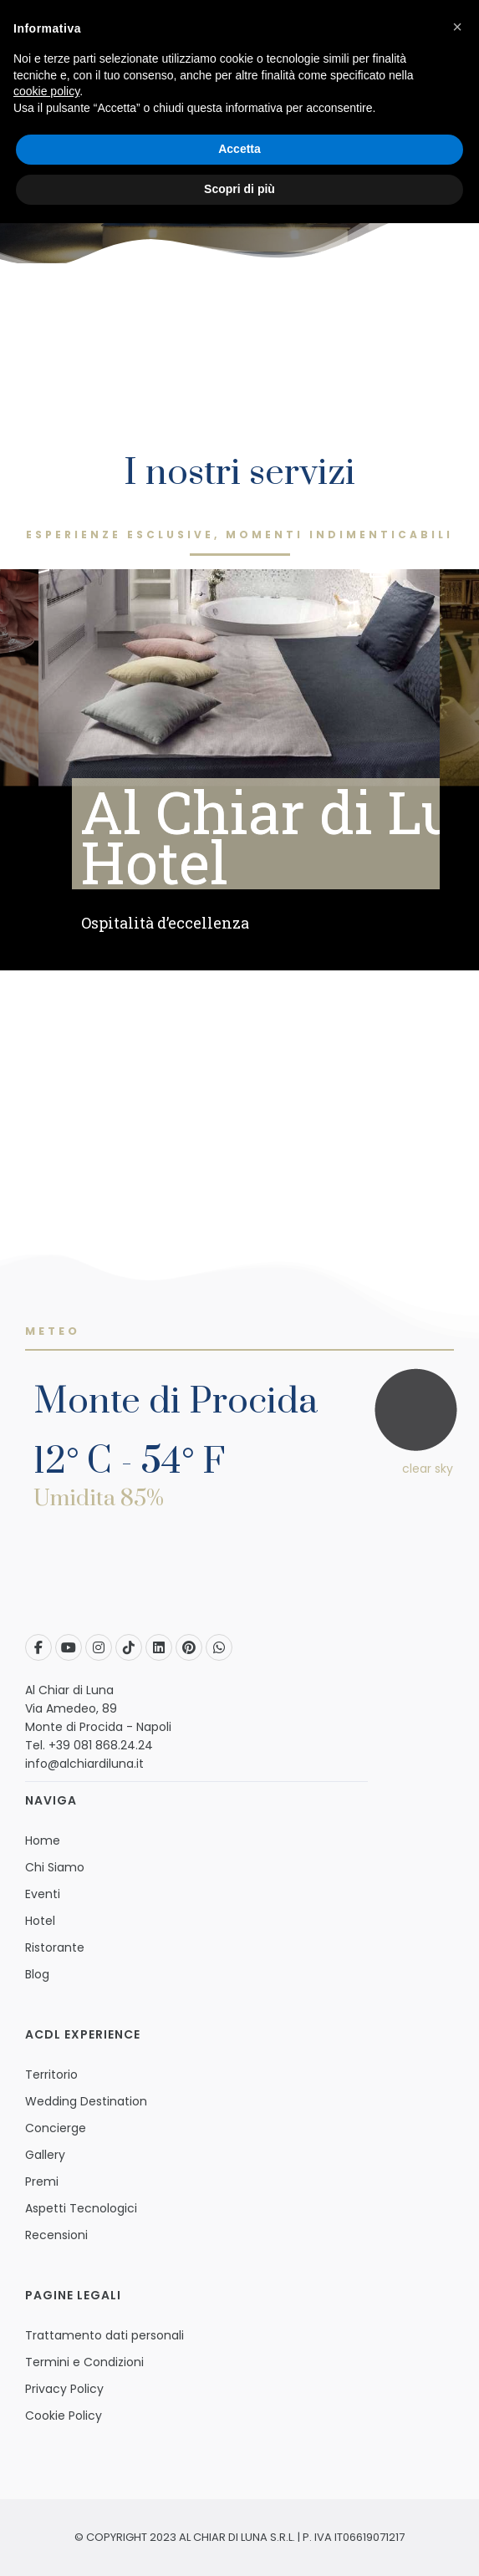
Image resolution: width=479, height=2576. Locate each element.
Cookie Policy (63, 2415)
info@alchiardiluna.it (84, 1763)
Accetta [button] (239, 148)
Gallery (45, 2154)
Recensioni (56, 2235)
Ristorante (54, 1947)
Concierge (55, 2128)
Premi (42, 2181)
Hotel (40, 1920)
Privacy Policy (64, 2388)
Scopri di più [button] (239, 189)
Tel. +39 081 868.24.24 (89, 1745)
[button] (457, 26)
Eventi (42, 1894)
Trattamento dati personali (104, 2335)
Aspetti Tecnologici (81, 2208)
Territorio (51, 2074)
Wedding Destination (86, 2101)
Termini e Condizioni (84, 2362)
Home (42, 1840)
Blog (37, 1974)
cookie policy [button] (46, 91)
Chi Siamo (54, 1867)
